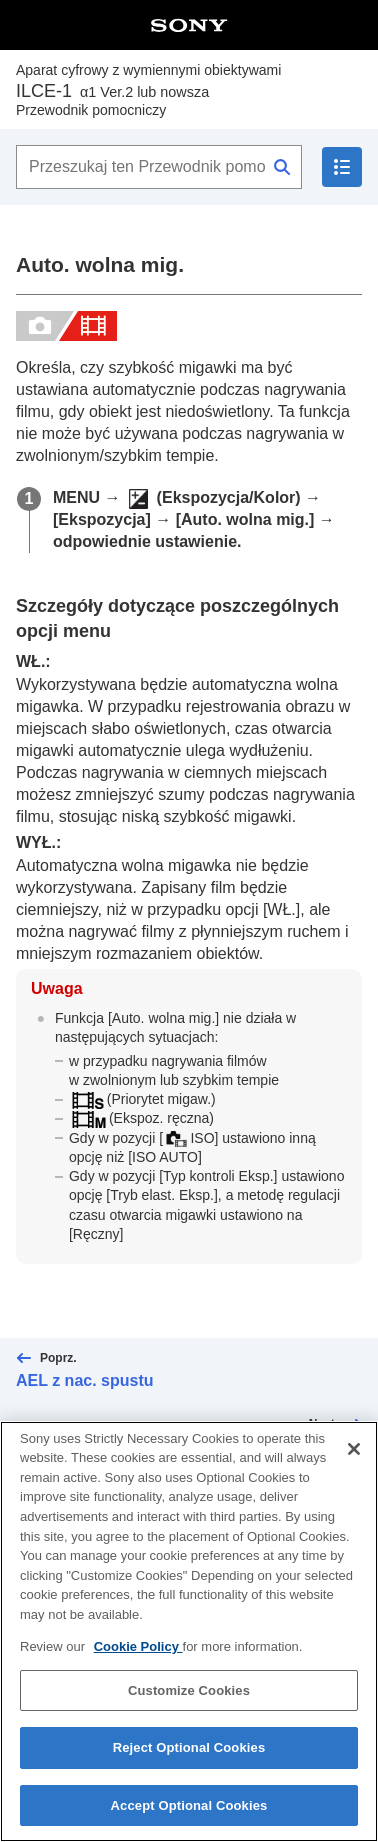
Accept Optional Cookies (189, 1817)
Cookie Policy (138, 1658)
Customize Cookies (189, 1702)
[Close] (354, 1461)
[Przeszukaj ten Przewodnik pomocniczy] (159, 167)
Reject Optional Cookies (189, 1760)
